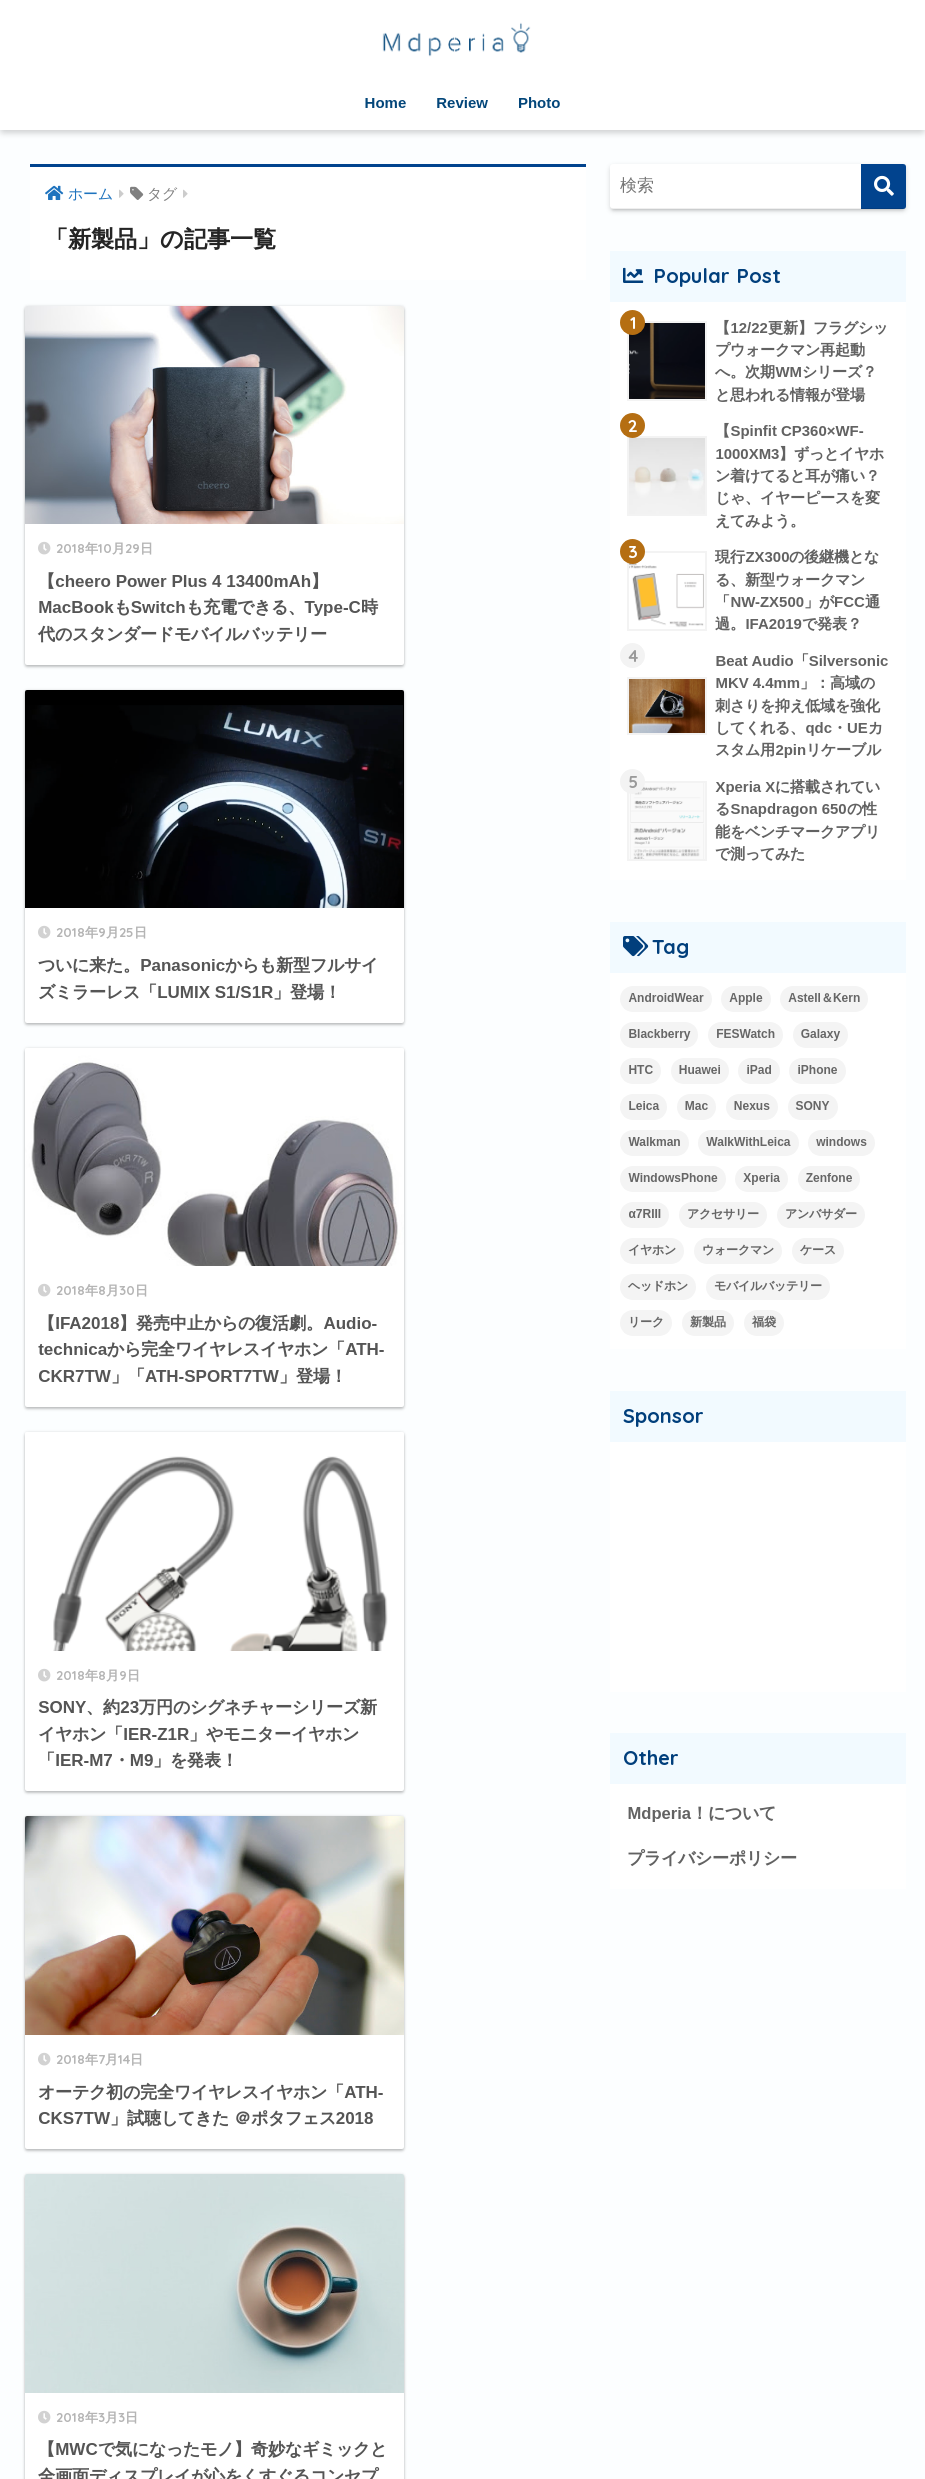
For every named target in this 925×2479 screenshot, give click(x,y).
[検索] (883, 186)
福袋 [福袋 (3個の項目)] (764, 1350)
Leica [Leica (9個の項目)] (643, 1134)
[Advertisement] (758, 1594)
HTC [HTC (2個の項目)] (640, 1098)
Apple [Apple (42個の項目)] (745, 1026)
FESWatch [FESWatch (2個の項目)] (745, 1062)
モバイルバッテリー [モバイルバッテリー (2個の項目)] (768, 1314)
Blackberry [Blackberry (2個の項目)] (659, 1062)
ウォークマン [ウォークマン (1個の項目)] (738, 1278)
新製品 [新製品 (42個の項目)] (708, 1350)
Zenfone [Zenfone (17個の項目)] (829, 1206)
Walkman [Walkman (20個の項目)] (654, 1170)
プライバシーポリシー (712, 1886)
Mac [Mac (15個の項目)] (696, 1134)
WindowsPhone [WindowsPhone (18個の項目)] (672, 1206)
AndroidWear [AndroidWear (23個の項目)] (665, 1026)
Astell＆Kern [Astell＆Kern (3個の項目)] (824, 1026)
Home (386, 102)
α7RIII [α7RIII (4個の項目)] (644, 1242)
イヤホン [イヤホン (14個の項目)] (652, 1278)
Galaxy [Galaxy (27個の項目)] (820, 1062)
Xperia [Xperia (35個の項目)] (761, 1206)
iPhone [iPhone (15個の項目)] (817, 1098)
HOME (462, 2399)
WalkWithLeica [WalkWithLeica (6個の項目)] (748, 1170)
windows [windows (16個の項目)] (841, 1170)
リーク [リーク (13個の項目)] (646, 1350)
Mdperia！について (701, 1841)
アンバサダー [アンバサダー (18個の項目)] (821, 1242)
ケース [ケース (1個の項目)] (818, 1278)
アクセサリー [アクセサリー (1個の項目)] (723, 1242)
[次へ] (406, 2186)
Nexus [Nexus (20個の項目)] (752, 1134)
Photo (539, 102)
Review (462, 102)
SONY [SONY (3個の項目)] (813, 1134)
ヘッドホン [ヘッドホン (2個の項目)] (658, 1314)
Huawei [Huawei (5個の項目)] (700, 1098)
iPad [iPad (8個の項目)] (758, 1098)
